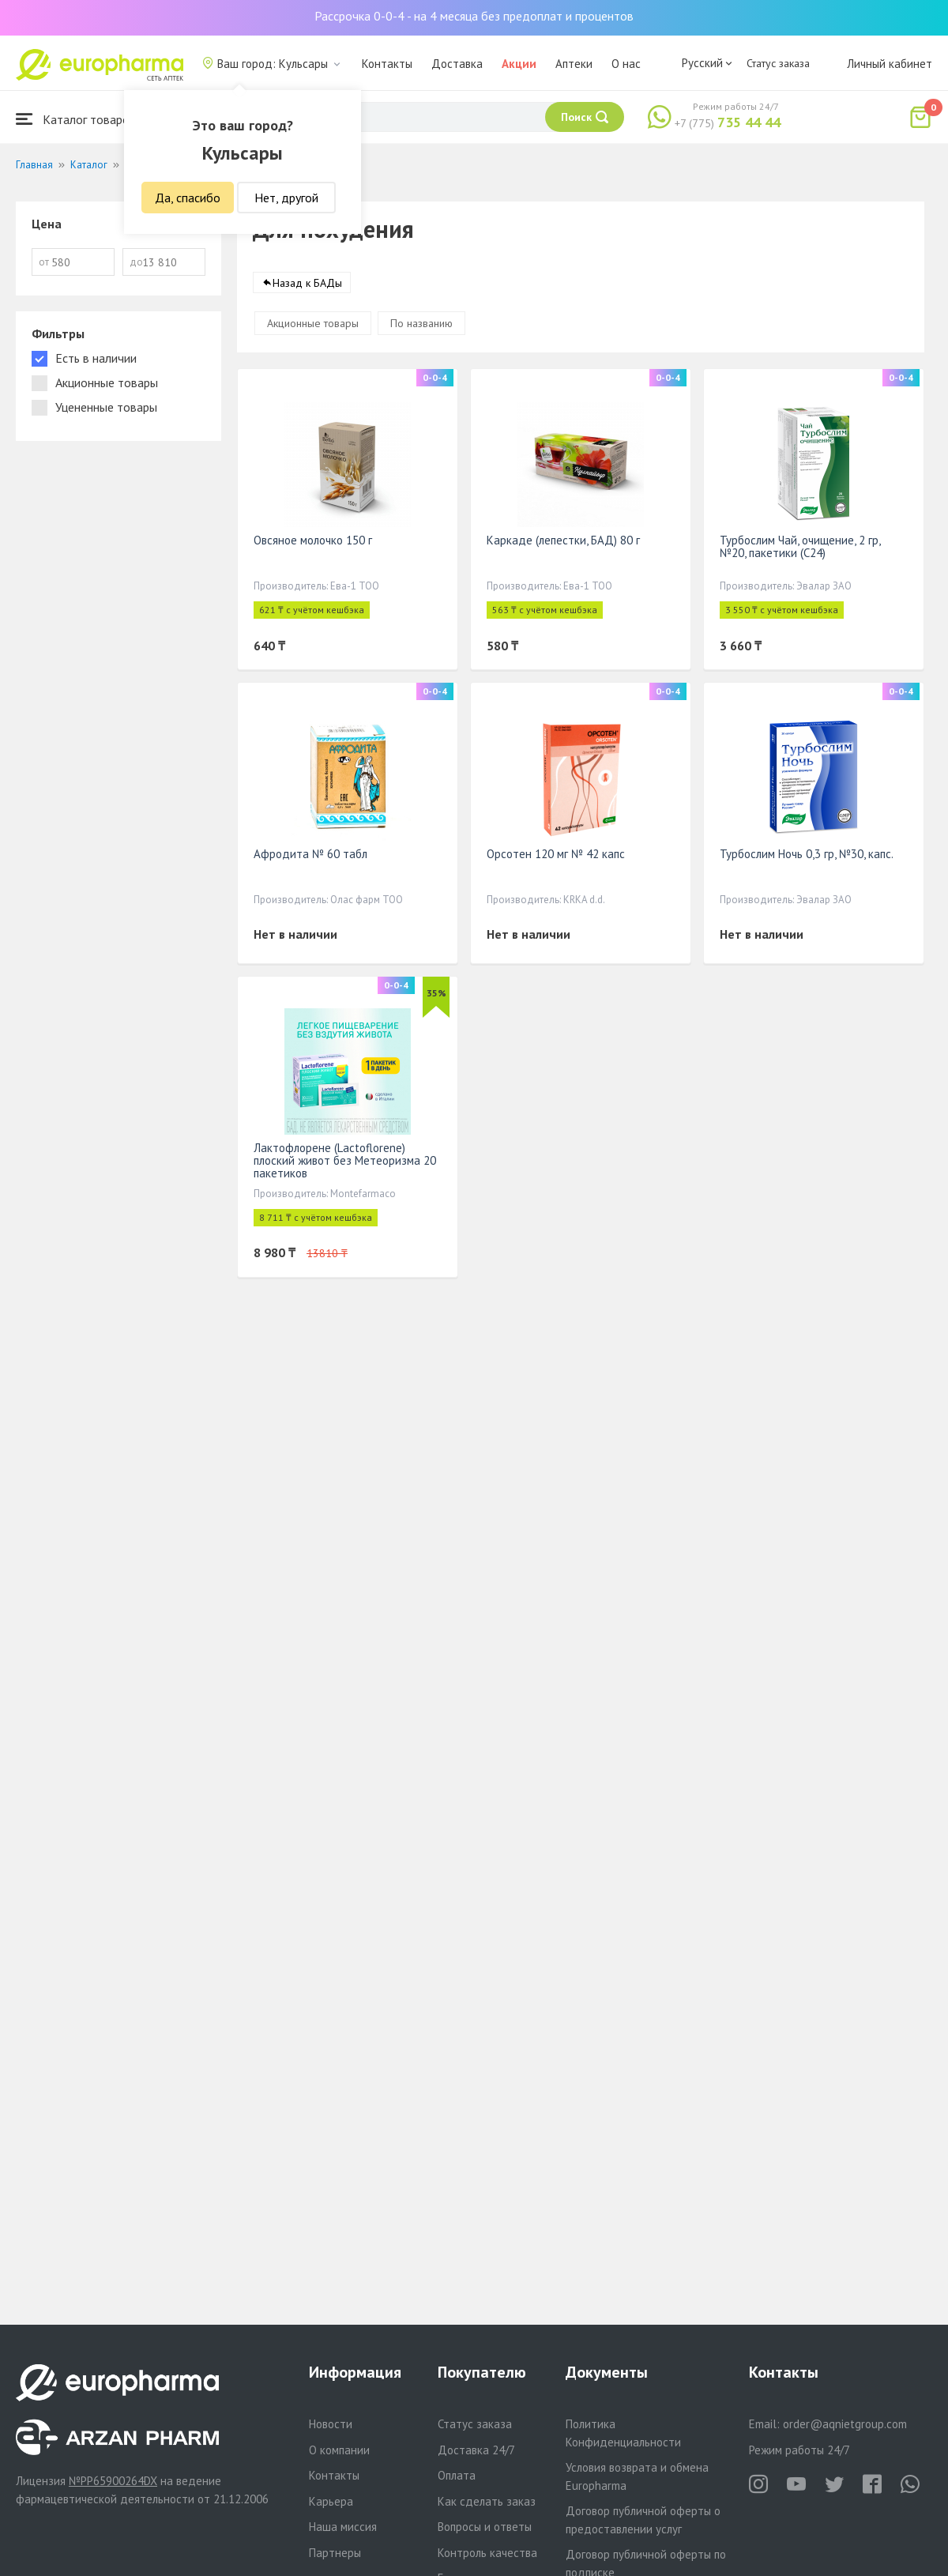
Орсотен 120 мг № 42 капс (556, 854)
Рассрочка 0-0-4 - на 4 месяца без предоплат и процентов (474, 16)
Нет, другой (286, 197)
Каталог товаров (76, 119)
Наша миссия (343, 2526)
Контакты (387, 63)
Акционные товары (313, 324)
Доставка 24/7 (476, 2449)
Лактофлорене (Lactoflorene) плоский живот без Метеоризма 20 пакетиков (345, 1161)
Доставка (457, 63)
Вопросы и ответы (485, 2526)
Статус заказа (778, 63)
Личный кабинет (889, 63)
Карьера (331, 2501)
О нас (626, 63)
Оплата (457, 2475)
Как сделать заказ (487, 2501)
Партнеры (335, 2552)
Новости (330, 2423)
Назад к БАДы (307, 284)
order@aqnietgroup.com (845, 2423)
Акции (519, 63)
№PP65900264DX (113, 2480)
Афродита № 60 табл (310, 854)
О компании (339, 2449)
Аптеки (573, 63)
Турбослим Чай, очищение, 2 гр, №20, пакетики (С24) (800, 547)
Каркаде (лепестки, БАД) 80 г (563, 540)
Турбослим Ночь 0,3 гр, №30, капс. (806, 854)
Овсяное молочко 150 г (313, 540)
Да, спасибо (187, 197)
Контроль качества (487, 2552)
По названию (421, 324)
